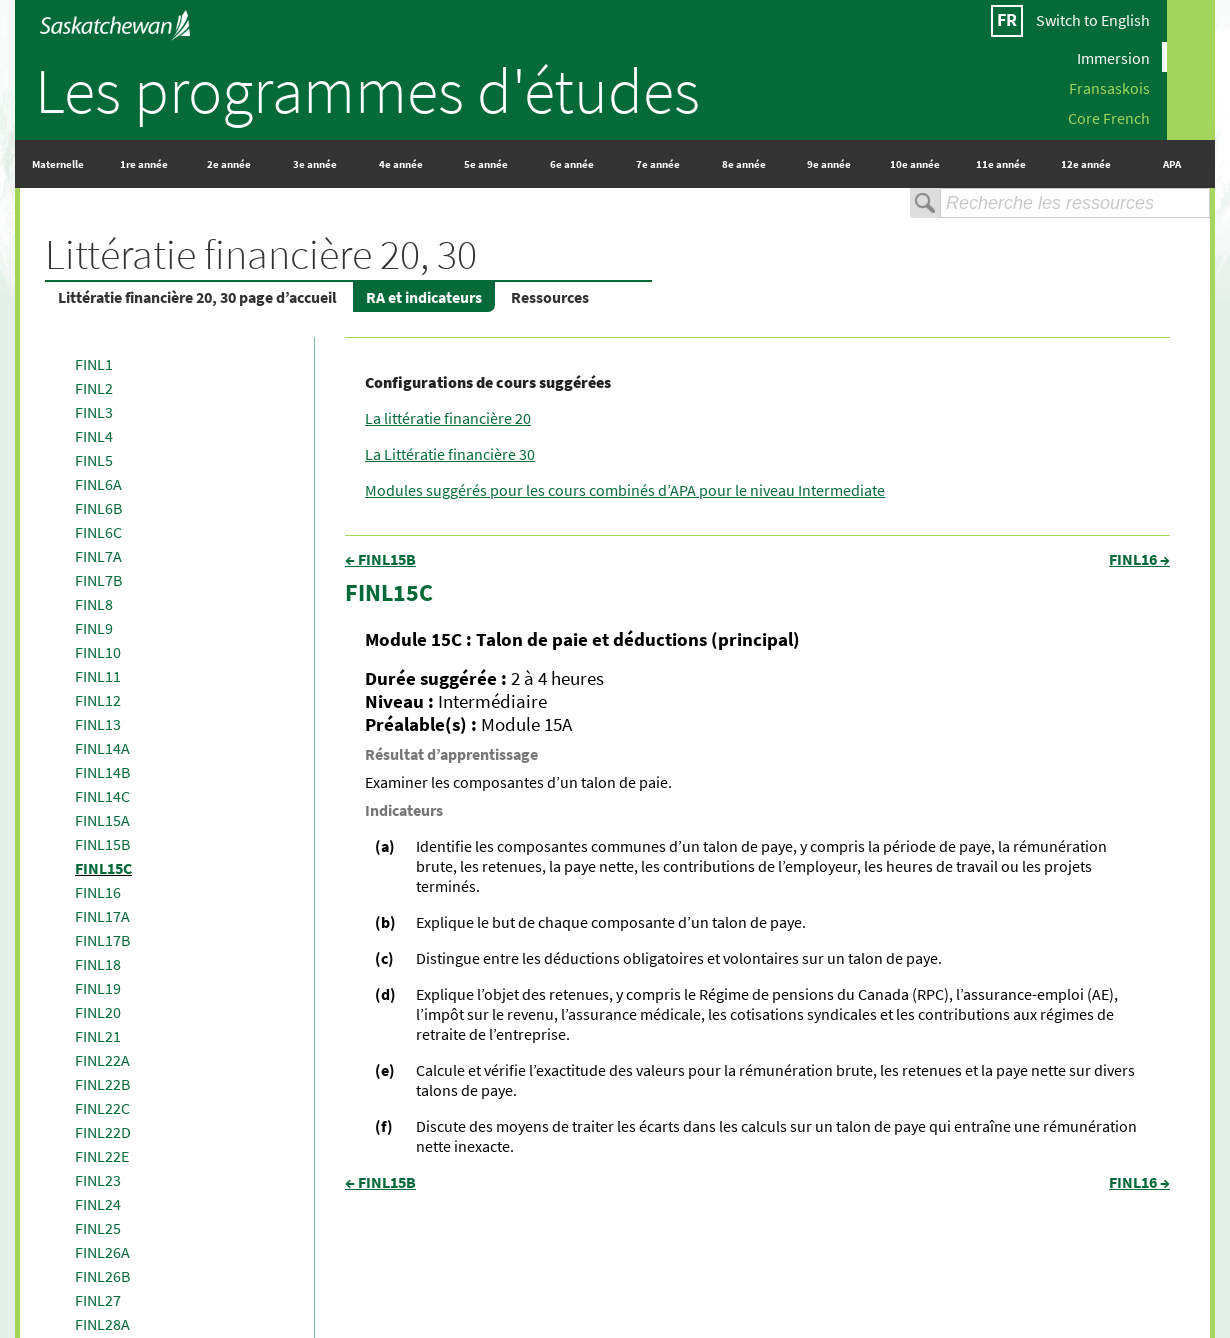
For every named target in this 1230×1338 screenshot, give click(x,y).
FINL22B (102, 1084)
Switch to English (1093, 20)
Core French (1109, 117)
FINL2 (94, 388)
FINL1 (94, 364)
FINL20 (98, 1012)
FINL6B (98, 508)
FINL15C (103, 868)
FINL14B (102, 772)
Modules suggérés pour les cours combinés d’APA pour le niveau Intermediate (625, 490)
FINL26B (102, 1276)
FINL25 (98, 1228)
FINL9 (94, 628)
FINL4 (94, 436)
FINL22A (102, 1060)
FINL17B (102, 940)
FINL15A (102, 820)
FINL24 (98, 1204)
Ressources (550, 297)
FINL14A (102, 748)
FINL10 (98, 652)
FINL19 (98, 988)
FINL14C (102, 796)
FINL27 (98, 1300)
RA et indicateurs (424, 297)
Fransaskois (1109, 87)
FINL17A (102, 916)
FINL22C (102, 1108)
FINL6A (98, 484)
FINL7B (98, 580)
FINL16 (98, 892)
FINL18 (98, 964)
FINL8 (94, 604)
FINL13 (98, 724)
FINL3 (94, 412)
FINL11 (98, 676)
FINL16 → (1139, 559)
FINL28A (102, 1324)
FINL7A (98, 556)
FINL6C (98, 532)
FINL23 (98, 1180)
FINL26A (102, 1252)
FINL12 (98, 700)
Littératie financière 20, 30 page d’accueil (197, 297)
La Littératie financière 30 (450, 454)
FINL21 (98, 1036)
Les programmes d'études (367, 90)
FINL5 (94, 460)
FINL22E (102, 1156)
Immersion (1113, 57)
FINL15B (102, 844)
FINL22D (103, 1132)
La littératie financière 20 (448, 418)
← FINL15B (380, 559)
